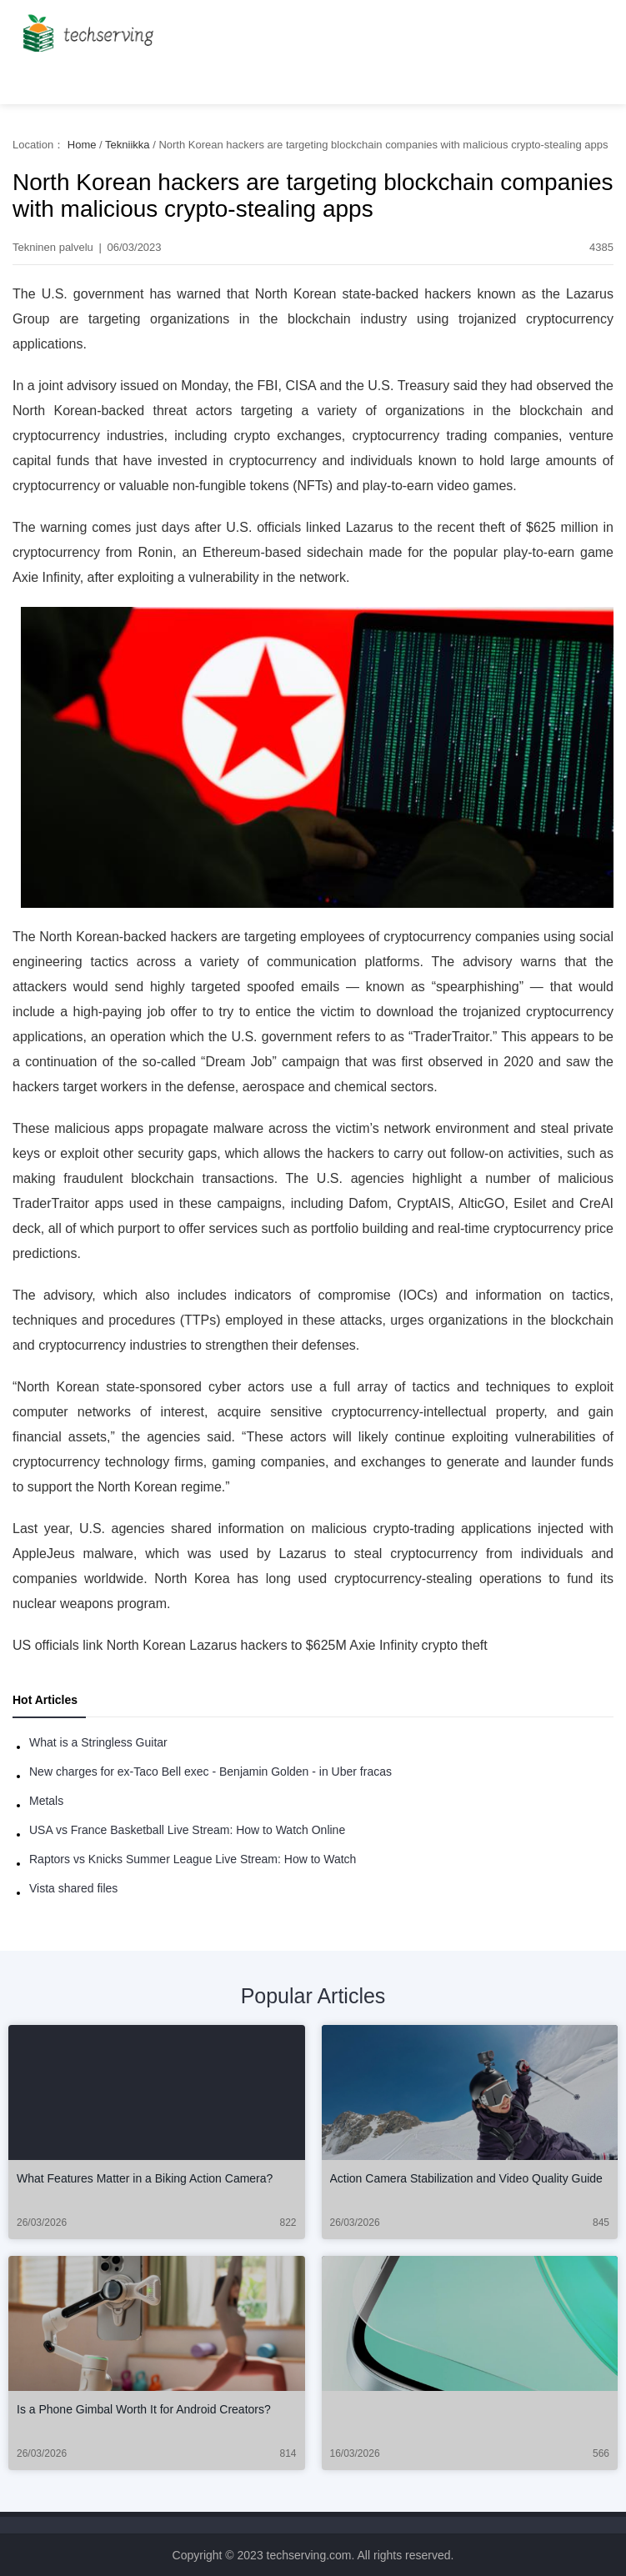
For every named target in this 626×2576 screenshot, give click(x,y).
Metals (46, 1800)
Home (82, 144)
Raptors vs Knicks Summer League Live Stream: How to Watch (192, 1859)
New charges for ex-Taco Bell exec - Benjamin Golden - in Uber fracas (210, 1771)
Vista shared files (73, 1888)
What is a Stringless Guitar (98, 1742)
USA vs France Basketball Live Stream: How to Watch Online (187, 1830)
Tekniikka (127, 144)
